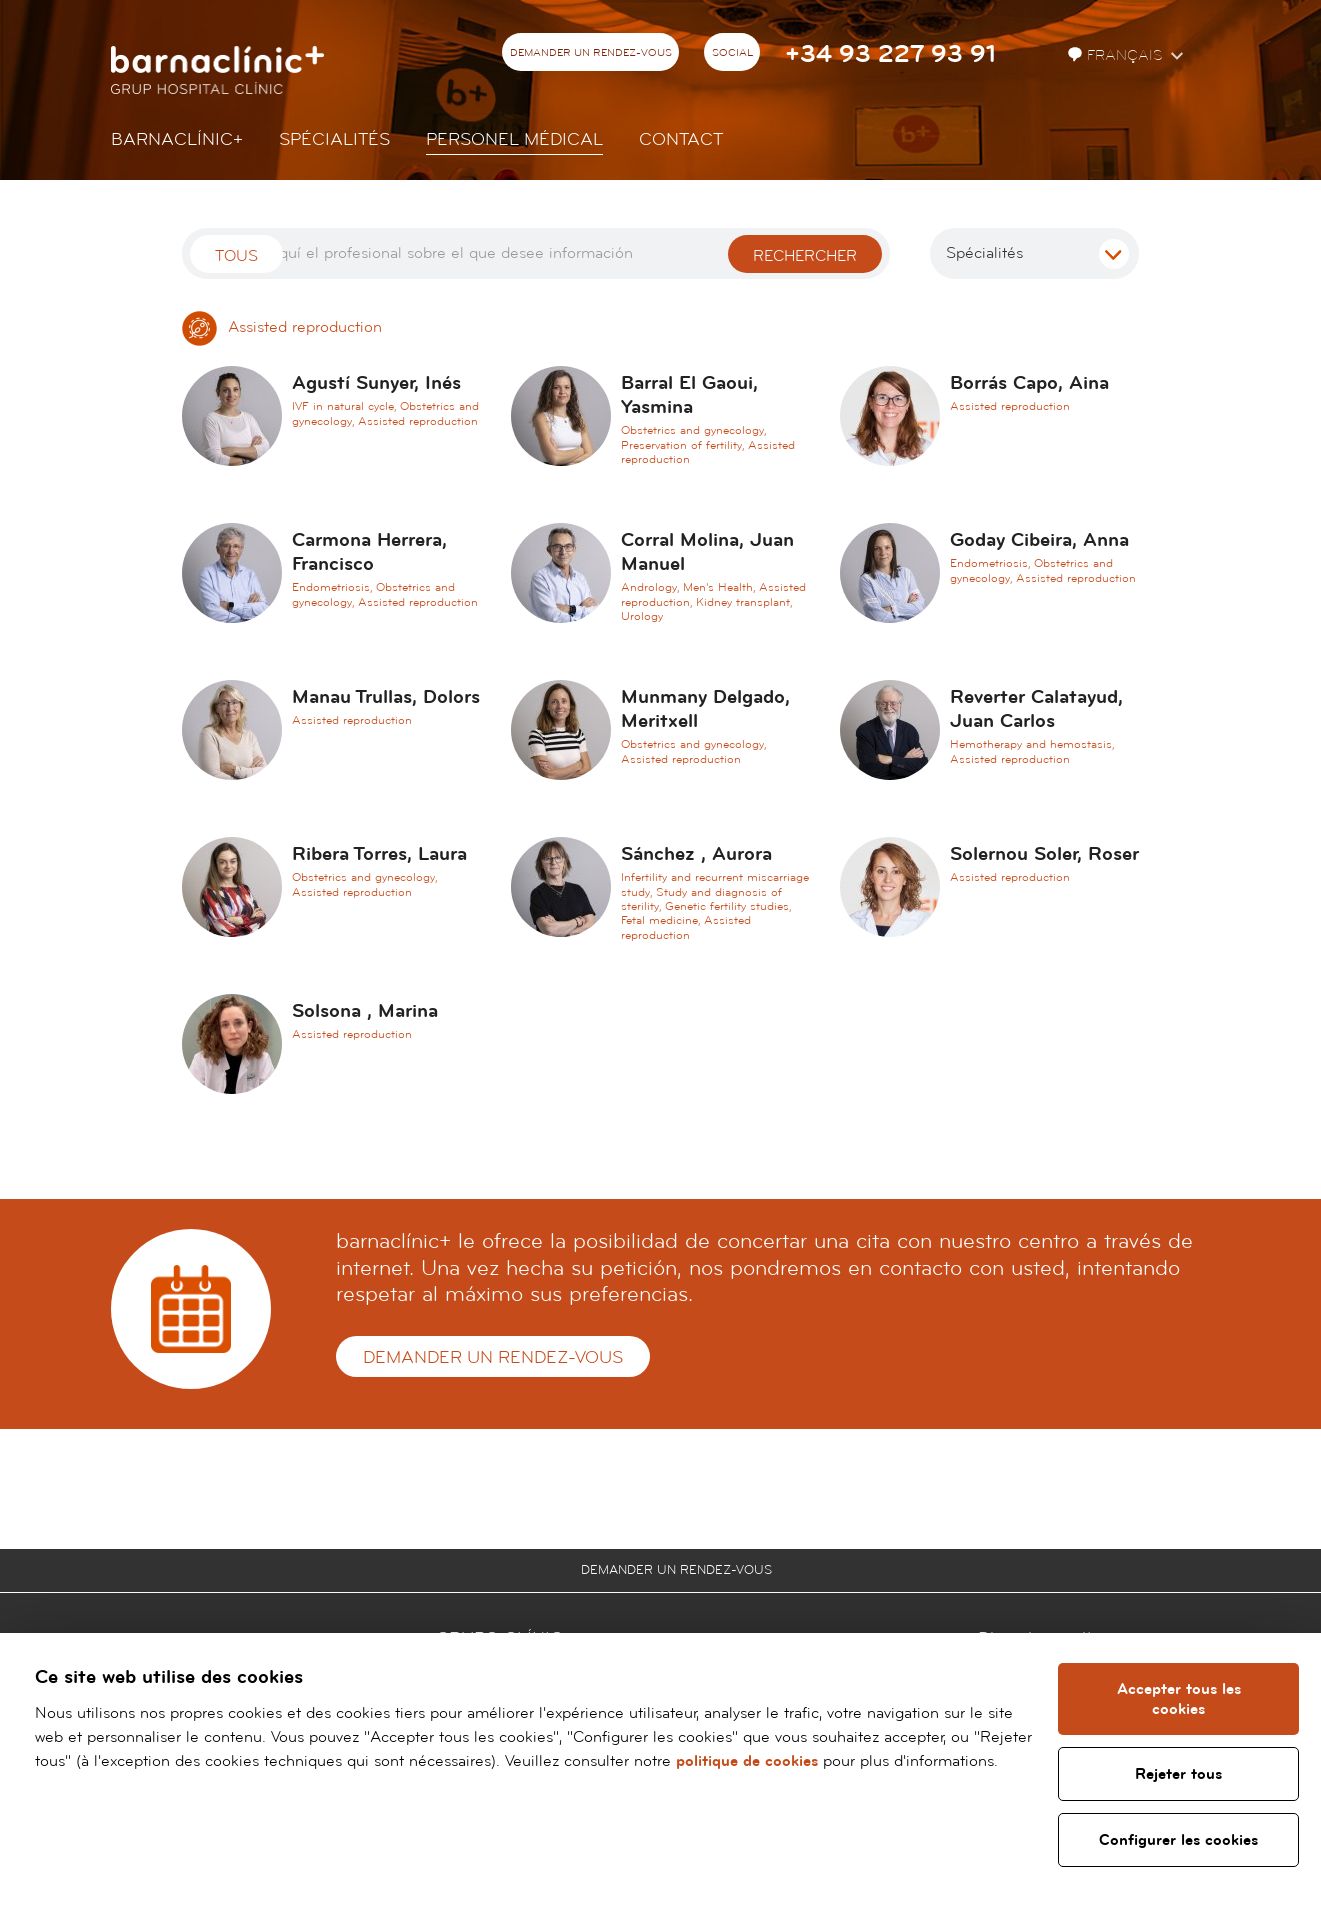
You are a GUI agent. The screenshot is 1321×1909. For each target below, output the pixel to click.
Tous (236, 256)
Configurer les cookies (1179, 1840)
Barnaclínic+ (177, 139)
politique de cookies (747, 1761)
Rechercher (805, 256)
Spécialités (334, 139)
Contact (681, 139)
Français (1117, 55)
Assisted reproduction (282, 327)
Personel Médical (514, 139)
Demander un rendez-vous (591, 53)
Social (732, 53)
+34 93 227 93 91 (890, 54)
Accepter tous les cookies (1179, 1699)
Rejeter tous (1179, 1774)
